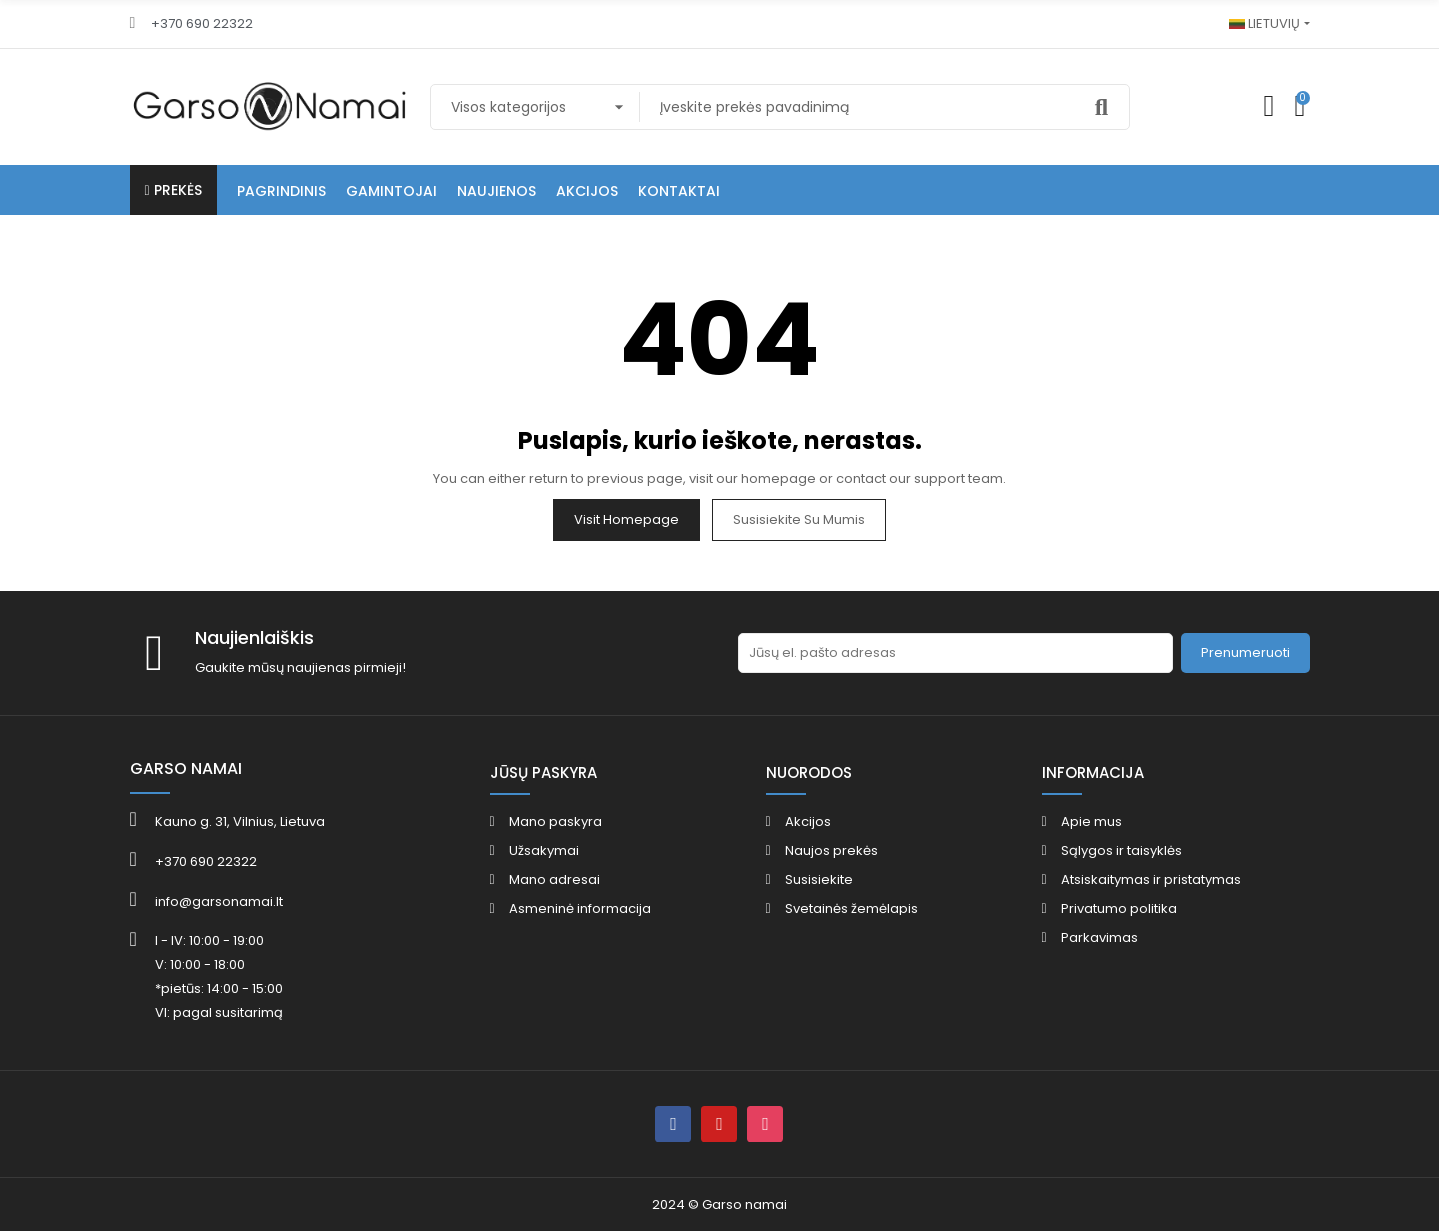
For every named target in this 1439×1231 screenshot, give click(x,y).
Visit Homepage (626, 519)
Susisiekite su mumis (799, 519)
